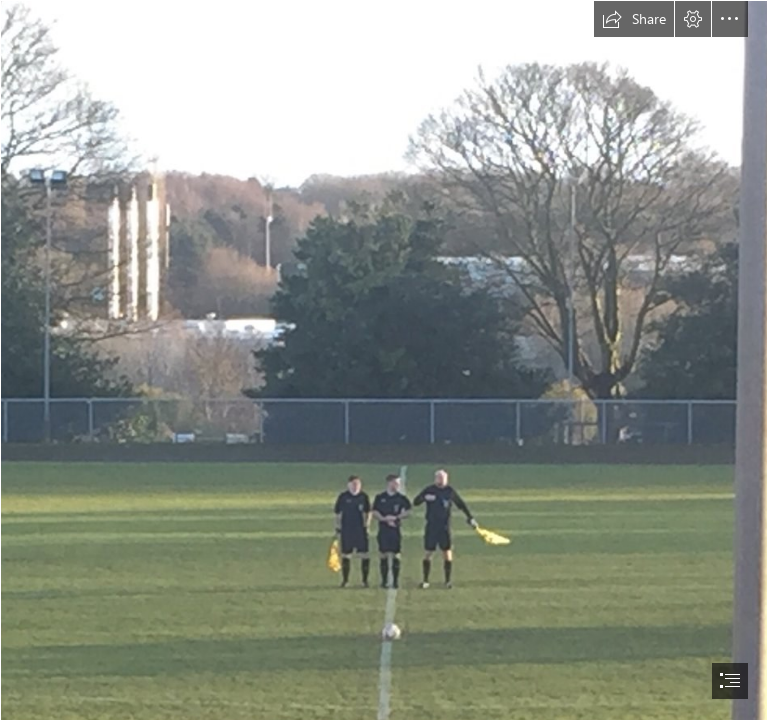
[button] (634, 19)
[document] (384, 360)
